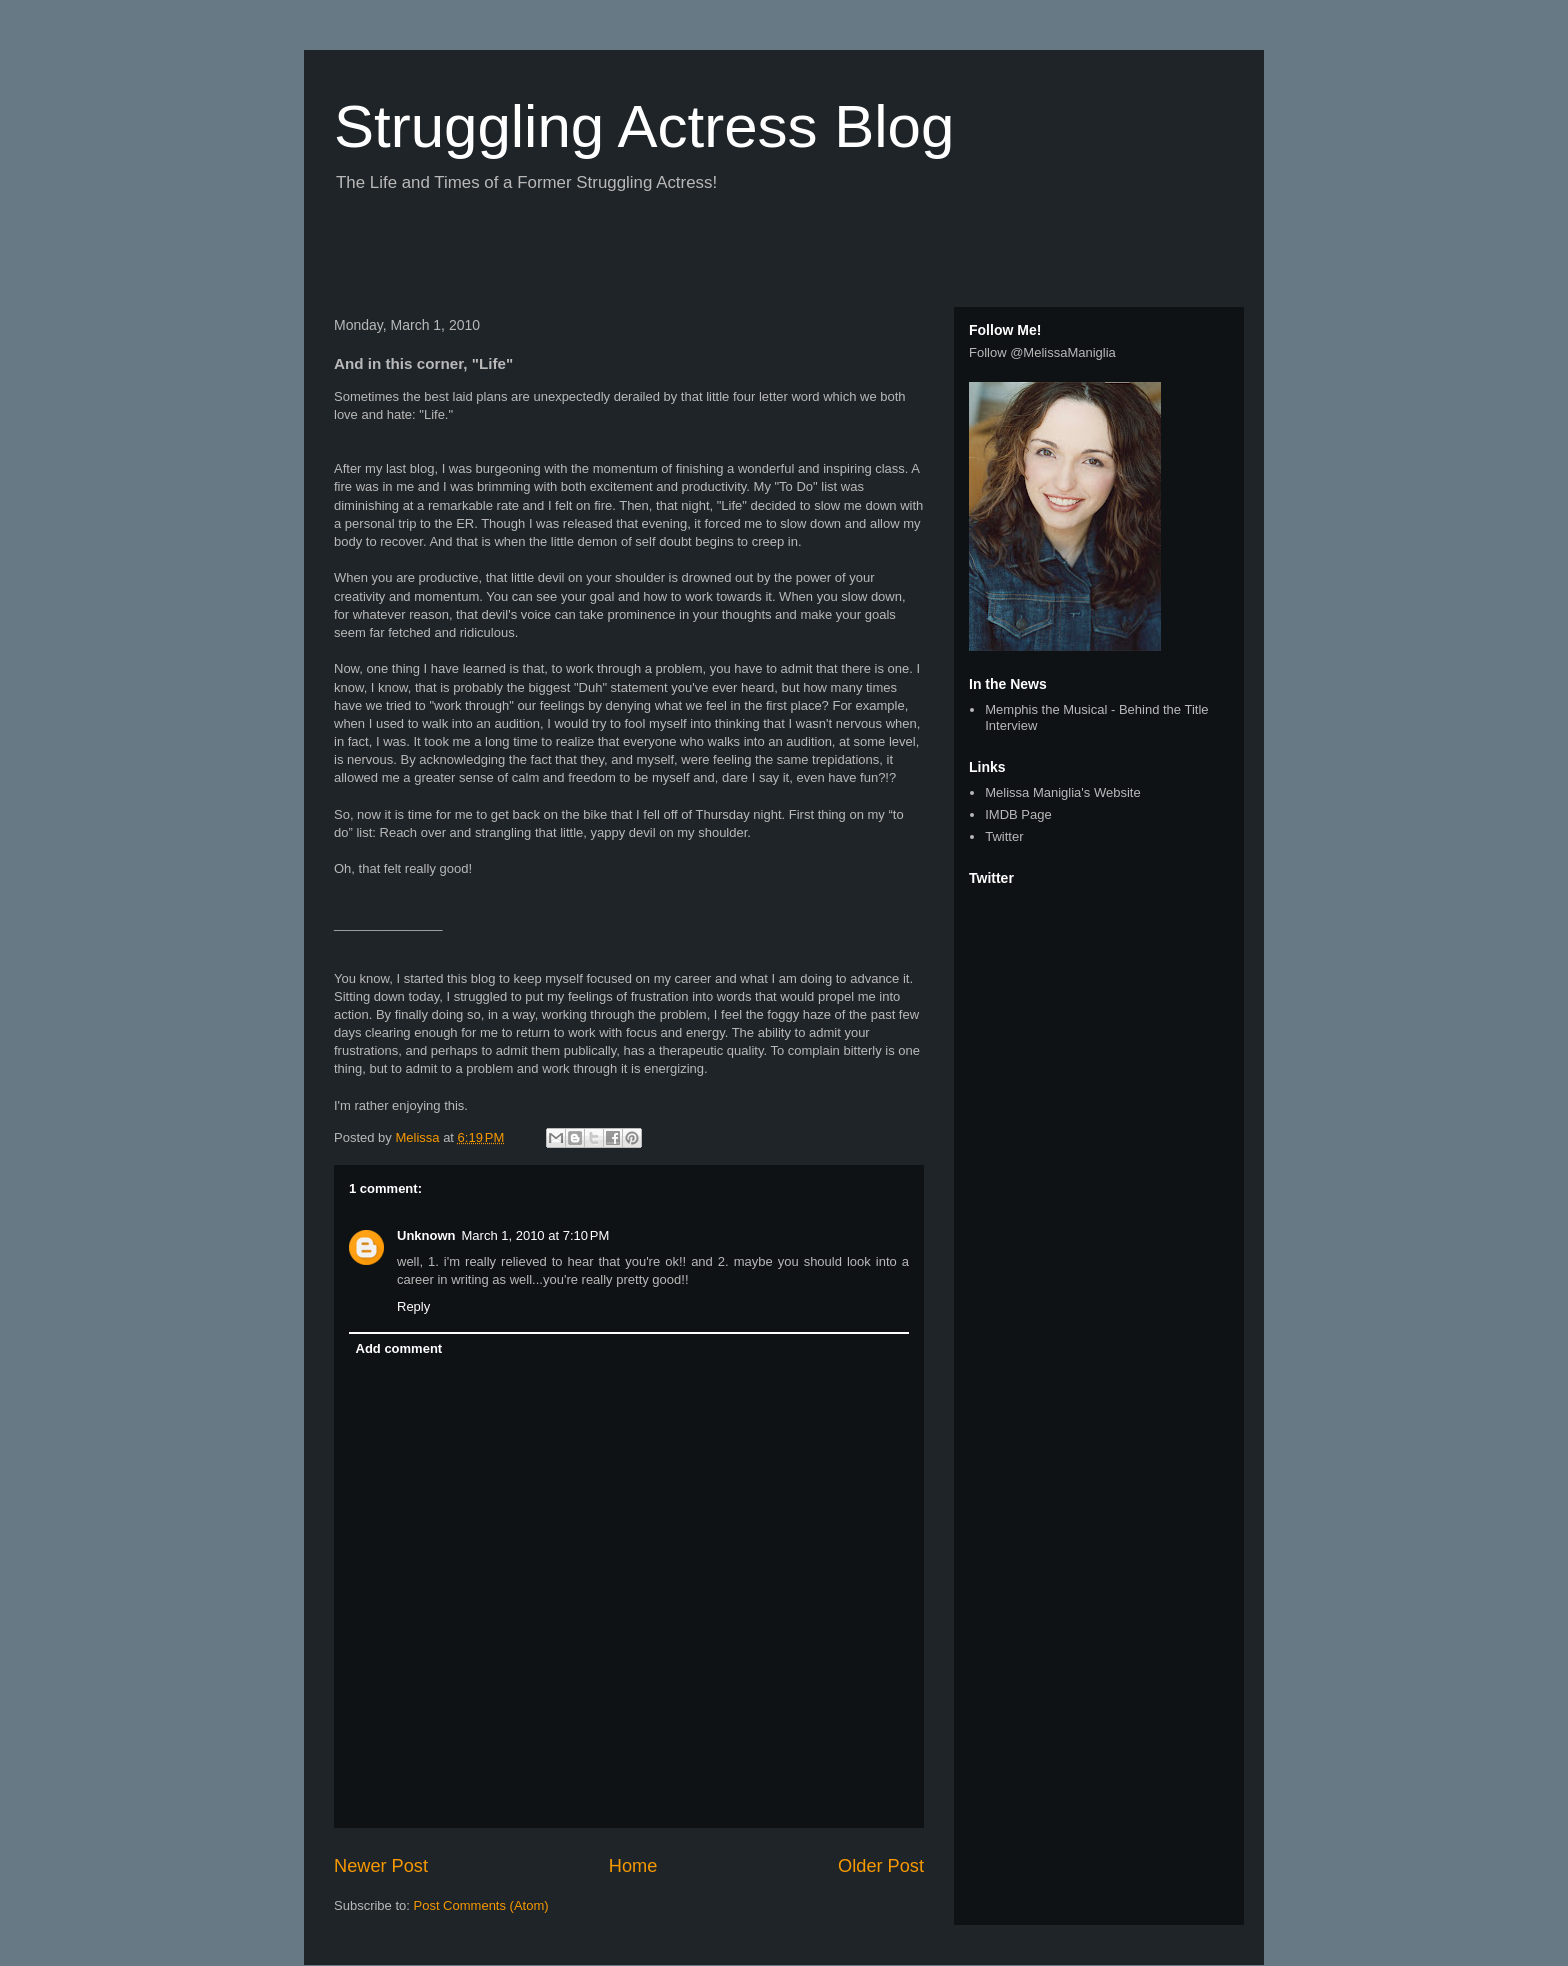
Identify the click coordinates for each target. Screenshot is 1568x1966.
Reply (413, 1306)
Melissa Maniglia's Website (1062, 792)
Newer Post (381, 1866)
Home (633, 1866)
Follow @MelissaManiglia (1042, 352)
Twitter (1004, 836)
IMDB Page (1018, 814)
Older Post (881, 1866)
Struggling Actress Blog (644, 126)
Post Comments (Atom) (481, 1905)
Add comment (399, 1348)
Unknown (426, 1235)
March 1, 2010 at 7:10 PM (536, 1235)
